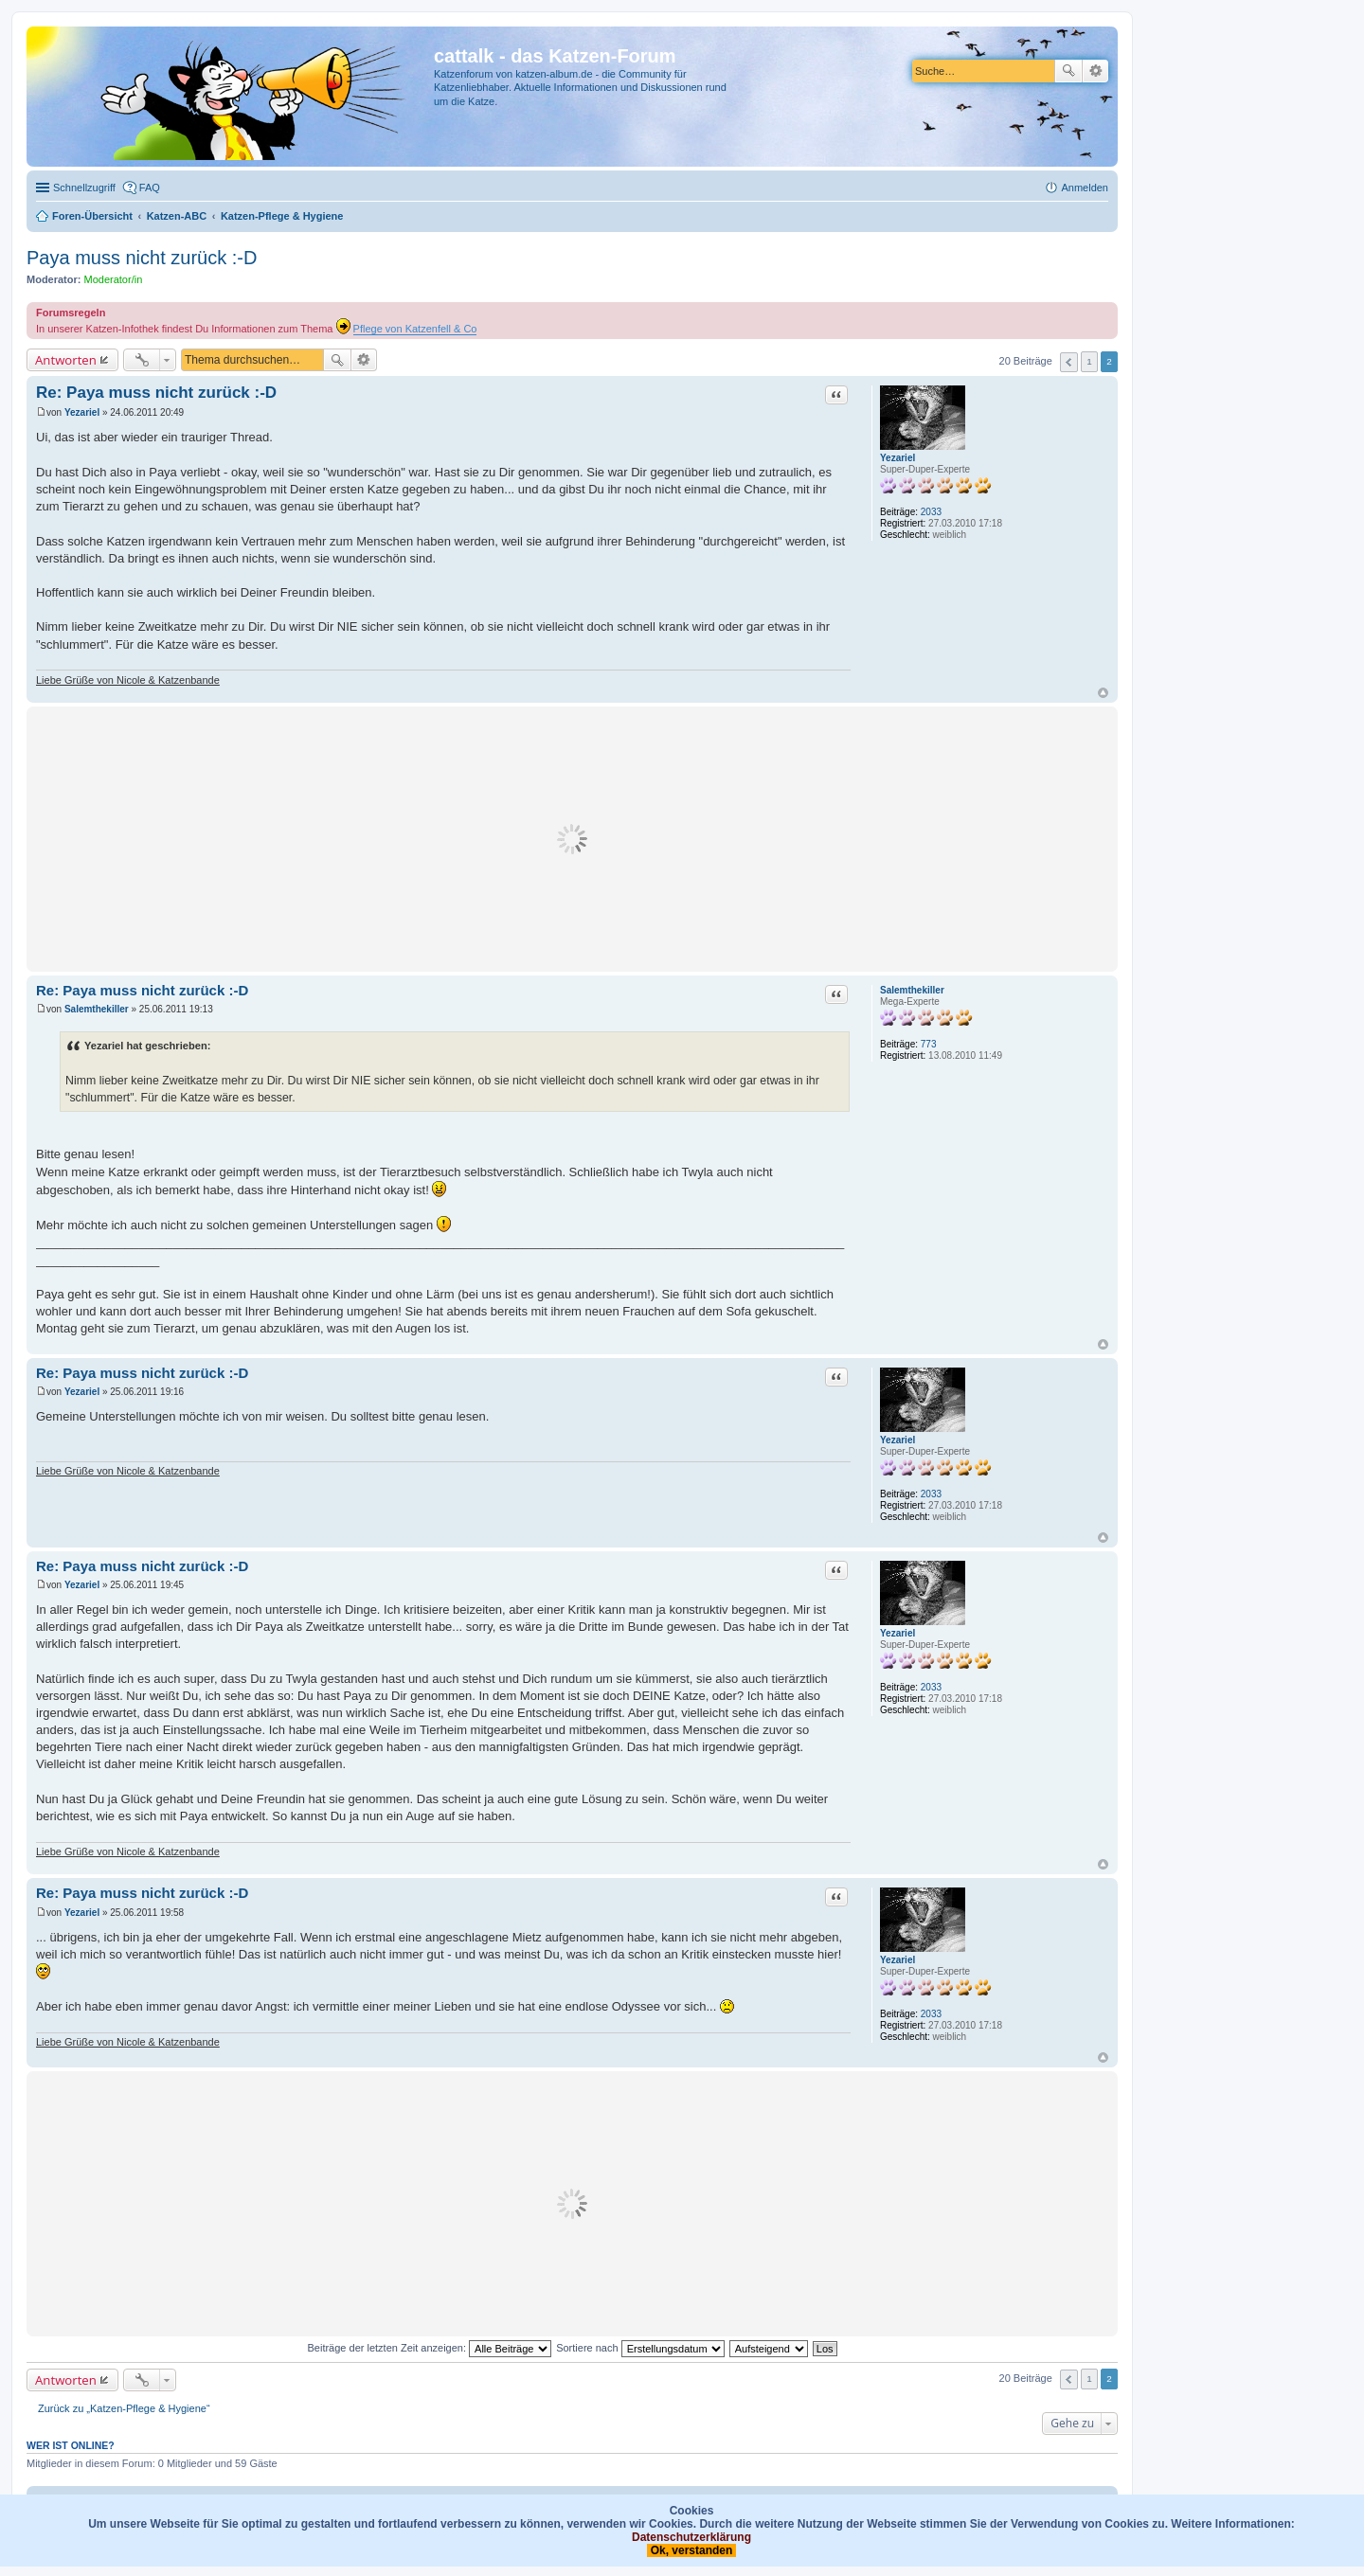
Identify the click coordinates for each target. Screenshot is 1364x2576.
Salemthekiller (912, 990)
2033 (931, 512)
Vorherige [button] (1069, 362)
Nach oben (1103, 693)
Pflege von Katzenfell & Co (415, 328)
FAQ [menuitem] (149, 187)
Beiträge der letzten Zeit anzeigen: (429, 2347)
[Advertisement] (572, 839)
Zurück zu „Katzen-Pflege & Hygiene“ (124, 2408)
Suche (1068, 71)
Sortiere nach (640, 2347)
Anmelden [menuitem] (1084, 187)
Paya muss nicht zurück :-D (142, 257)
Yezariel (897, 458)
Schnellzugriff (84, 187)
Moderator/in (113, 279)
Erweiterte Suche (1095, 71)
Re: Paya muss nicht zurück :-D (156, 393)
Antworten (66, 359)
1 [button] (1089, 361)
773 (929, 1044)
